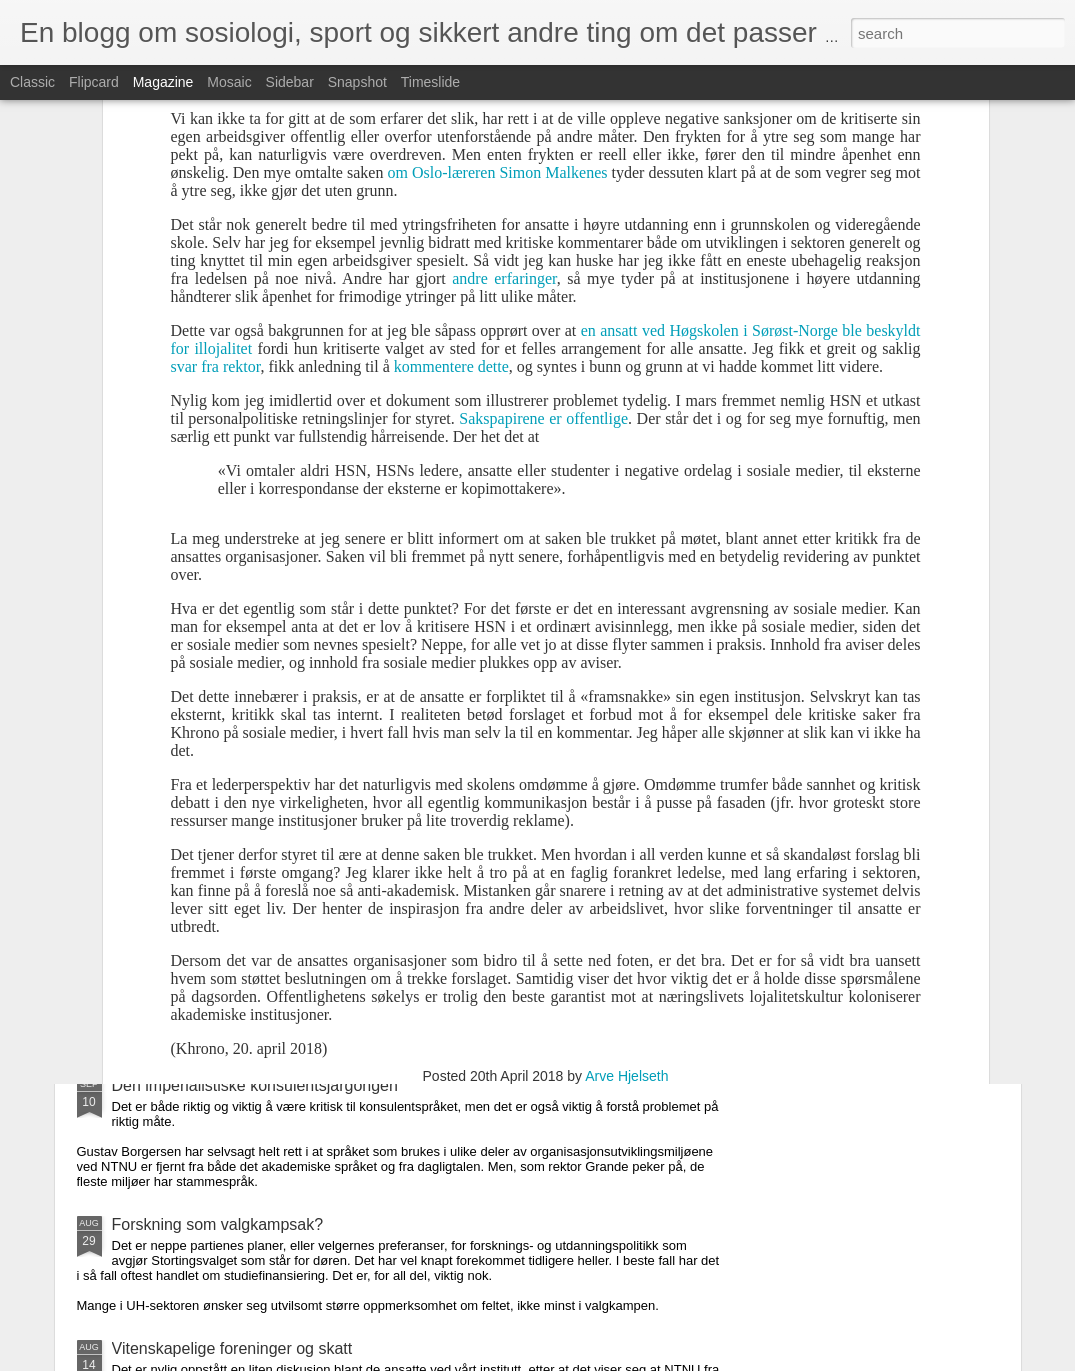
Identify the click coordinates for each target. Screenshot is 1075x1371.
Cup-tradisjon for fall (183, 976)
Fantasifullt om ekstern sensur (218, 852)
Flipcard (94, 82)
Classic (32, 82)
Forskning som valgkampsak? (218, 1224)
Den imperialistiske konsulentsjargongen (255, 1085)
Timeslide (430, 82)
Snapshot (357, 82)
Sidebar (290, 82)
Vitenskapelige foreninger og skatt (232, 1348)
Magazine (163, 82)
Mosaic (229, 82)
